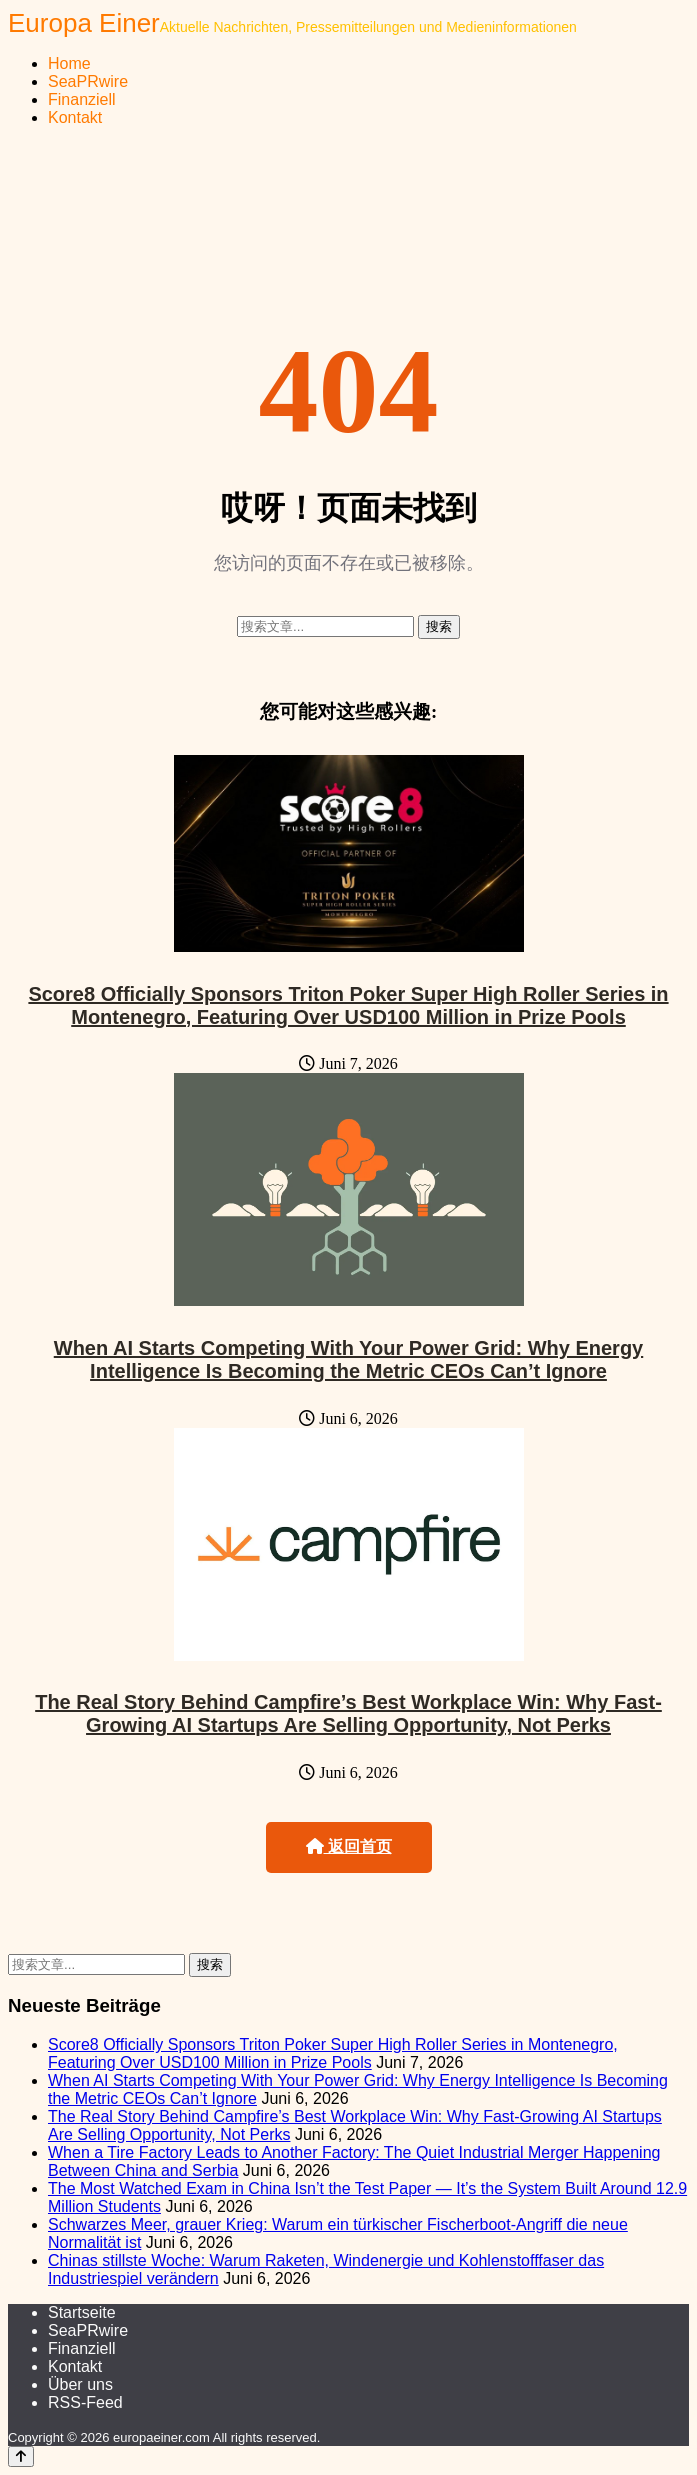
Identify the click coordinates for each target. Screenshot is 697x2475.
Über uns (80, 2384)
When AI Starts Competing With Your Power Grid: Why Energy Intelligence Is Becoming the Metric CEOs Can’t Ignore (348, 1359)
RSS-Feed (85, 2402)
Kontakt (75, 117)
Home (69, 63)
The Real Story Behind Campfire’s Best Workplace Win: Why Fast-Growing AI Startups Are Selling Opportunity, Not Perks (348, 1713)
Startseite (82, 2312)
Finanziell (82, 99)
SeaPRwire (88, 81)
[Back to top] (21, 2456)
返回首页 (349, 1846)
